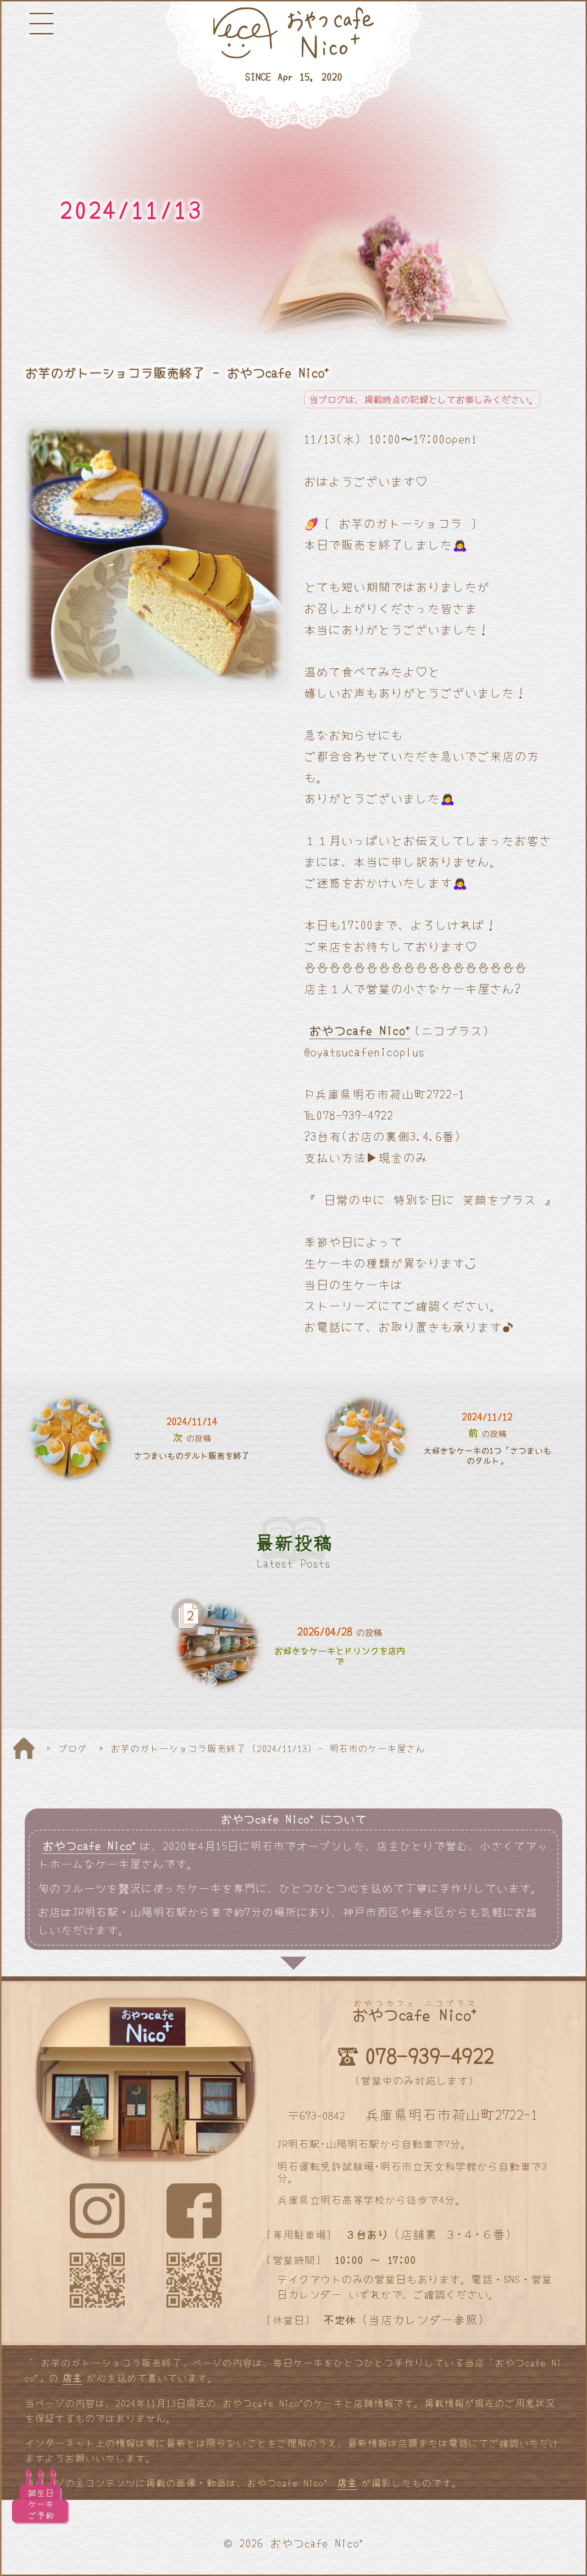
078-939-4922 (429, 2055)
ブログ (72, 1748)
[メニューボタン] (41, 23)
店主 (72, 2377)
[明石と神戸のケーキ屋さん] (293, 65)
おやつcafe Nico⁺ (359, 1030)
